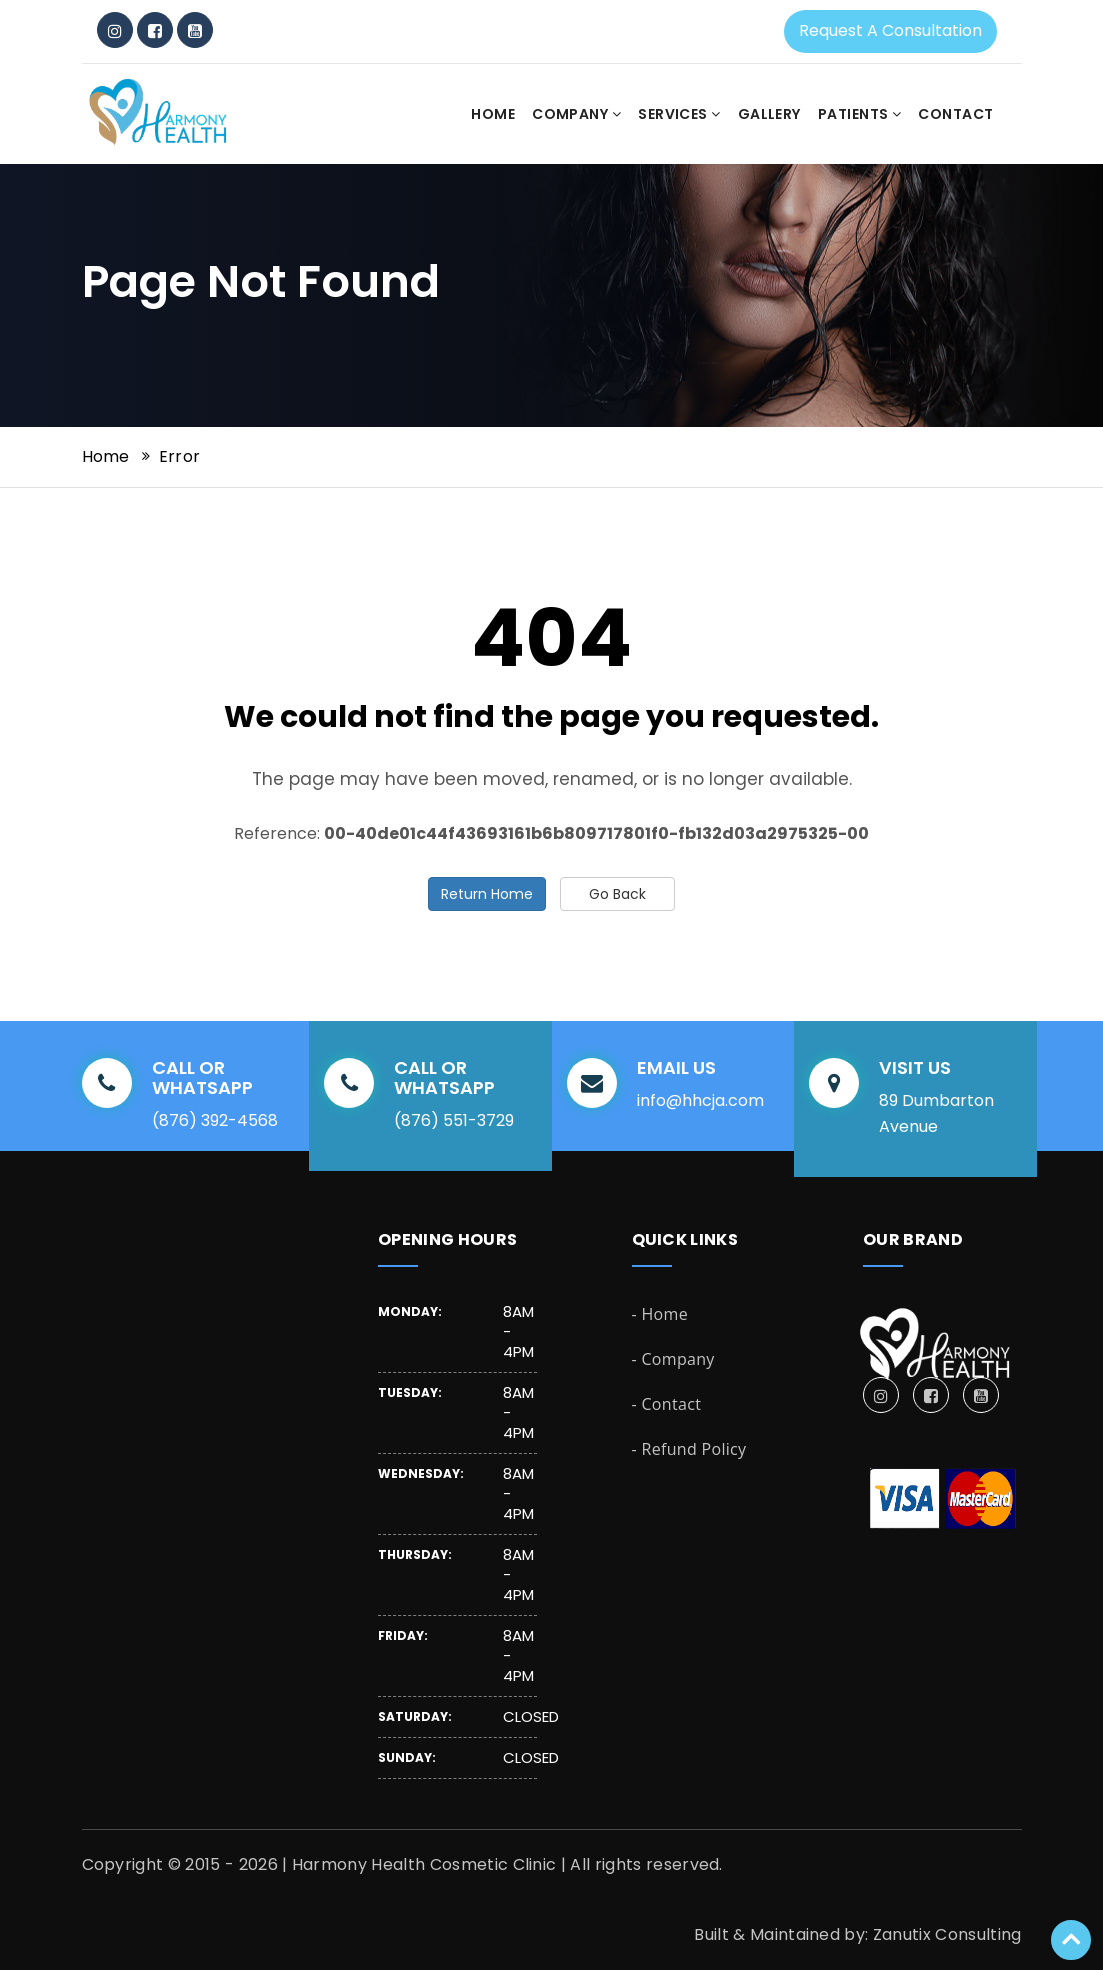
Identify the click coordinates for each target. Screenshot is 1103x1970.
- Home (660, 1314)
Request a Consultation (890, 30)
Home (493, 114)
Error (180, 456)
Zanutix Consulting (947, 1934)
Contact (955, 114)
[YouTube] (195, 30)
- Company (673, 1359)
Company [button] (576, 114)
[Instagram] (115, 30)
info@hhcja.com (700, 1100)
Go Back (617, 894)
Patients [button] (860, 114)
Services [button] (679, 114)
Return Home (487, 894)
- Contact (667, 1404)
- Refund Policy (689, 1449)
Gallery (769, 114)
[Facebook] (155, 30)
